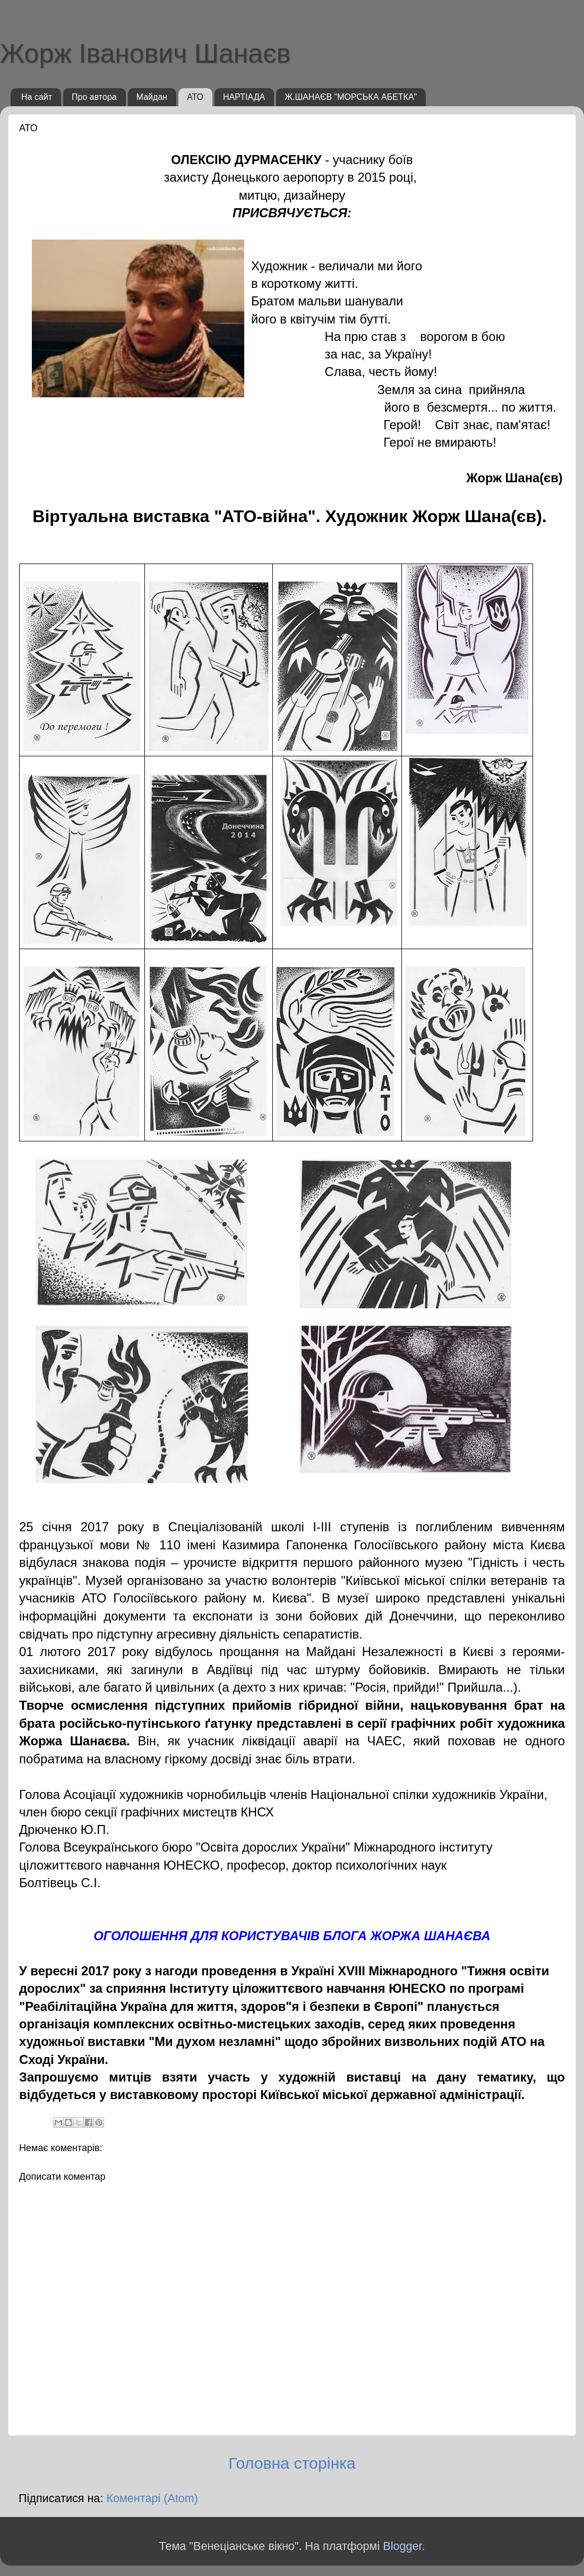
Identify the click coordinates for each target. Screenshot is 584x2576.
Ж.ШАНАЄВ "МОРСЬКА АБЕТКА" (351, 96)
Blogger (402, 2546)
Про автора (94, 96)
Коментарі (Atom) (152, 2498)
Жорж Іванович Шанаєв (145, 54)
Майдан (151, 96)
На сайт (36, 96)
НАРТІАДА (244, 96)
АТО (195, 96)
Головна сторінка (292, 2463)
